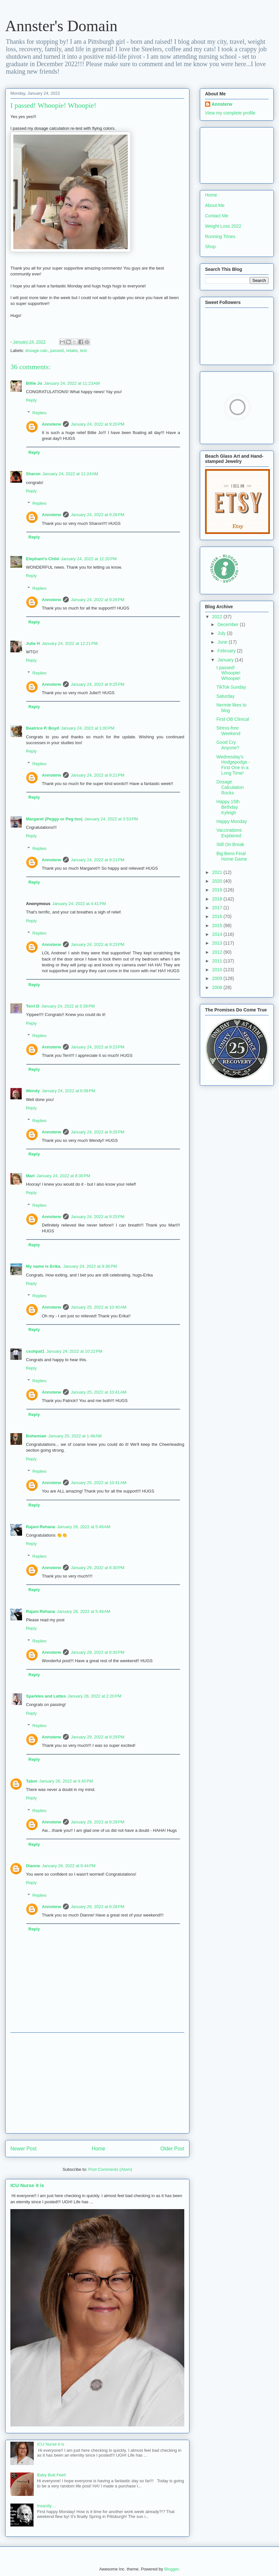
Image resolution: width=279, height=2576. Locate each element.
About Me (214, 205)
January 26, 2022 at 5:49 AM (83, 1526)
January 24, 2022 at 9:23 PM (97, 944)
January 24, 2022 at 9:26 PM (97, 514)
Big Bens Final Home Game (231, 856)
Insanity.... (46, 2505)
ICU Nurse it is (27, 2185)
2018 (218, 898)
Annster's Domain (61, 25)
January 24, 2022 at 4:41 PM (79, 903)
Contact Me (216, 215)
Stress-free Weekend (228, 730)
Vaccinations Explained (229, 833)
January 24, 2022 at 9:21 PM (97, 775)
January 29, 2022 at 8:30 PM (97, 1567)
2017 (218, 907)
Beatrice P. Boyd (42, 728)
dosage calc (36, 350)
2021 (218, 872)
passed (57, 350)
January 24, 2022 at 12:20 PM (88, 558)
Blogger (171, 2569)
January (226, 659)
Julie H (33, 643)
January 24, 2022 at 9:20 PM (97, 424)
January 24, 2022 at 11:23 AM (72, 383)
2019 (218, 889)
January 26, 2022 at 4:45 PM (66, 1781)
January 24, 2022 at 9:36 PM (90, 1266)
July (222, 633)
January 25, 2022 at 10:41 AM (99, 1392)
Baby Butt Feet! (51, 2475)
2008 (218, 987)
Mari (30, 1175)
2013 (218, 943)
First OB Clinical (232, 719)
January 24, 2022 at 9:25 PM (97, 684)
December (228, 624)
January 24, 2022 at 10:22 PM (74, 1351)
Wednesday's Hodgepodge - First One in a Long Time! (233, 765)
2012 (218, 952)
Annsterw (51, 424)
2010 (218, 969)
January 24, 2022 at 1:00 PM (88, 728)
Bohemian (36, 1435)
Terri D (32, 1006)
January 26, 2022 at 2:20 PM (94, 1696)
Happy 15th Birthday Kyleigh (228, 807)
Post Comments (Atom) (110, 2169)
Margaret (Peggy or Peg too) (54, 818)
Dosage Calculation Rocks (230, 787)
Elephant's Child (42, 558)
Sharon (33, 473)
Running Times (220, 236)
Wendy (33, 1090)
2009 (218, 978)
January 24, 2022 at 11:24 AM (70, 473)
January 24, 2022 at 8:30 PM (63, 1175)
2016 (218, 916)
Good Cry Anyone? (227, 745)
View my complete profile (230, 112)
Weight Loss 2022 (223, 226)
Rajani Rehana (40, 1526)
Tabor (31, 1781)
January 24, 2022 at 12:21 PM (70, 643)
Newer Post (23, 2148)
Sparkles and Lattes (46, 1696)
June (222, 642)
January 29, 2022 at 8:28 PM (97, 1822)
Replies (39, 412)
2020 (218, 881)
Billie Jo (34, 383)
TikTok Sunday (231, 687)
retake (72, 350)
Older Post (172, 2148)
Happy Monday (231, 821)
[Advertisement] (97, 2083)
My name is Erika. (43, 1266)
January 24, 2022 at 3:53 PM (111, 818)
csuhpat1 (35, 1351)
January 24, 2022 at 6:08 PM (68, 1090)
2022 (218, 616)
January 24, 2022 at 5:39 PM (68, 1006)
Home (98, 2148)
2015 (218, 925)
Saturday (225, 696)
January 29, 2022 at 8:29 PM (97, 1737)
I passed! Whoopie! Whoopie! (228, 673)
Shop (210, 246)
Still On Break (230, 844)
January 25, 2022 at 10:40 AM (99, 1307)
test (83, 350)
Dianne (33, 1865)
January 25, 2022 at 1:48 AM (75, 1435)
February (227, 650)
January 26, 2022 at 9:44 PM (68, 1865)
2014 (218, 934)
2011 (218, 960)
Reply (31, 400)
